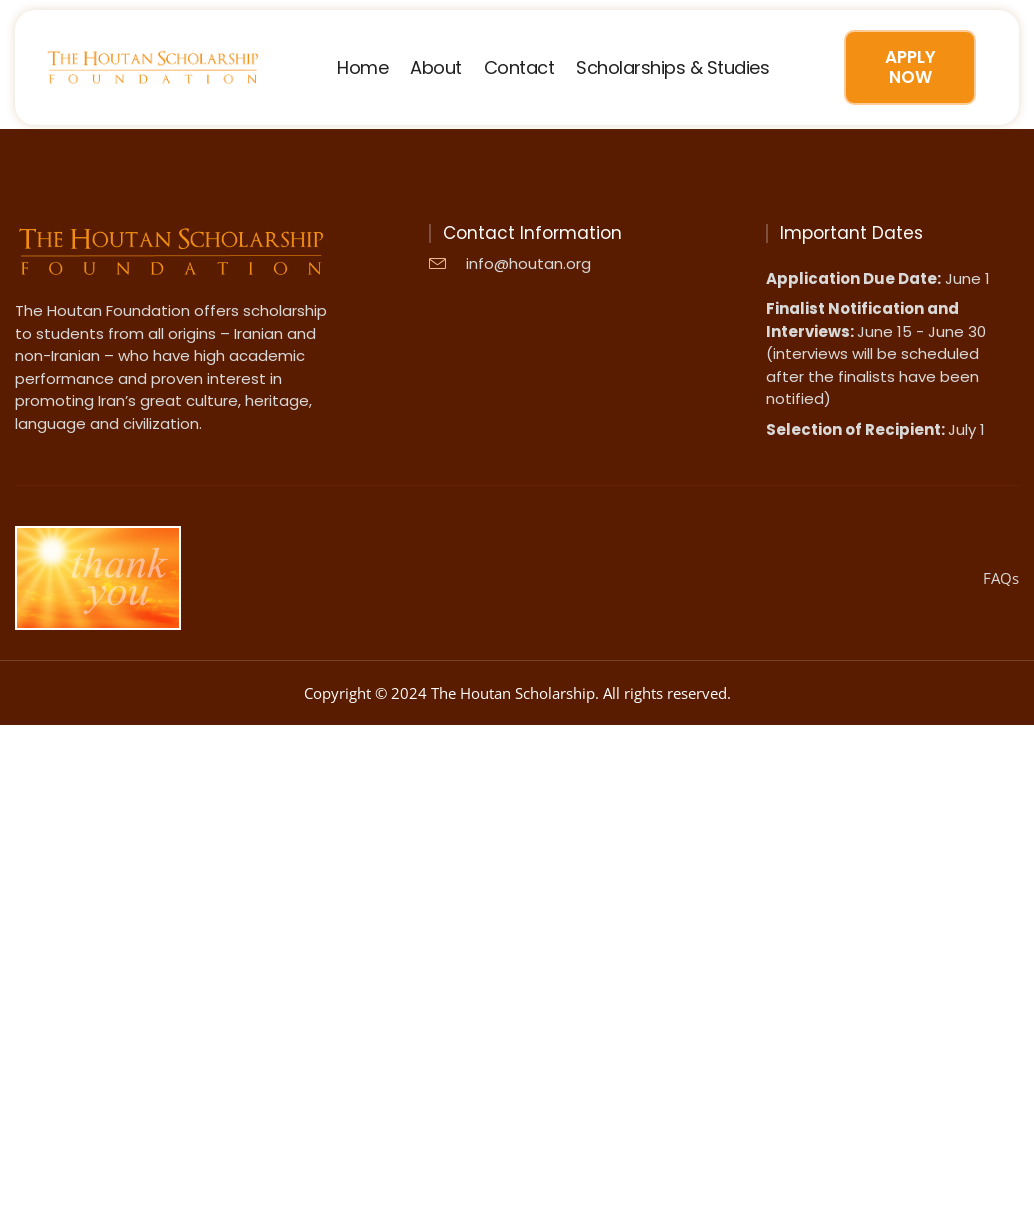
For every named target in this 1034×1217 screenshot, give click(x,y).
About (436, 68)
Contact (519, 68)
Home (362, 68)
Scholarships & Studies (672, 68)
